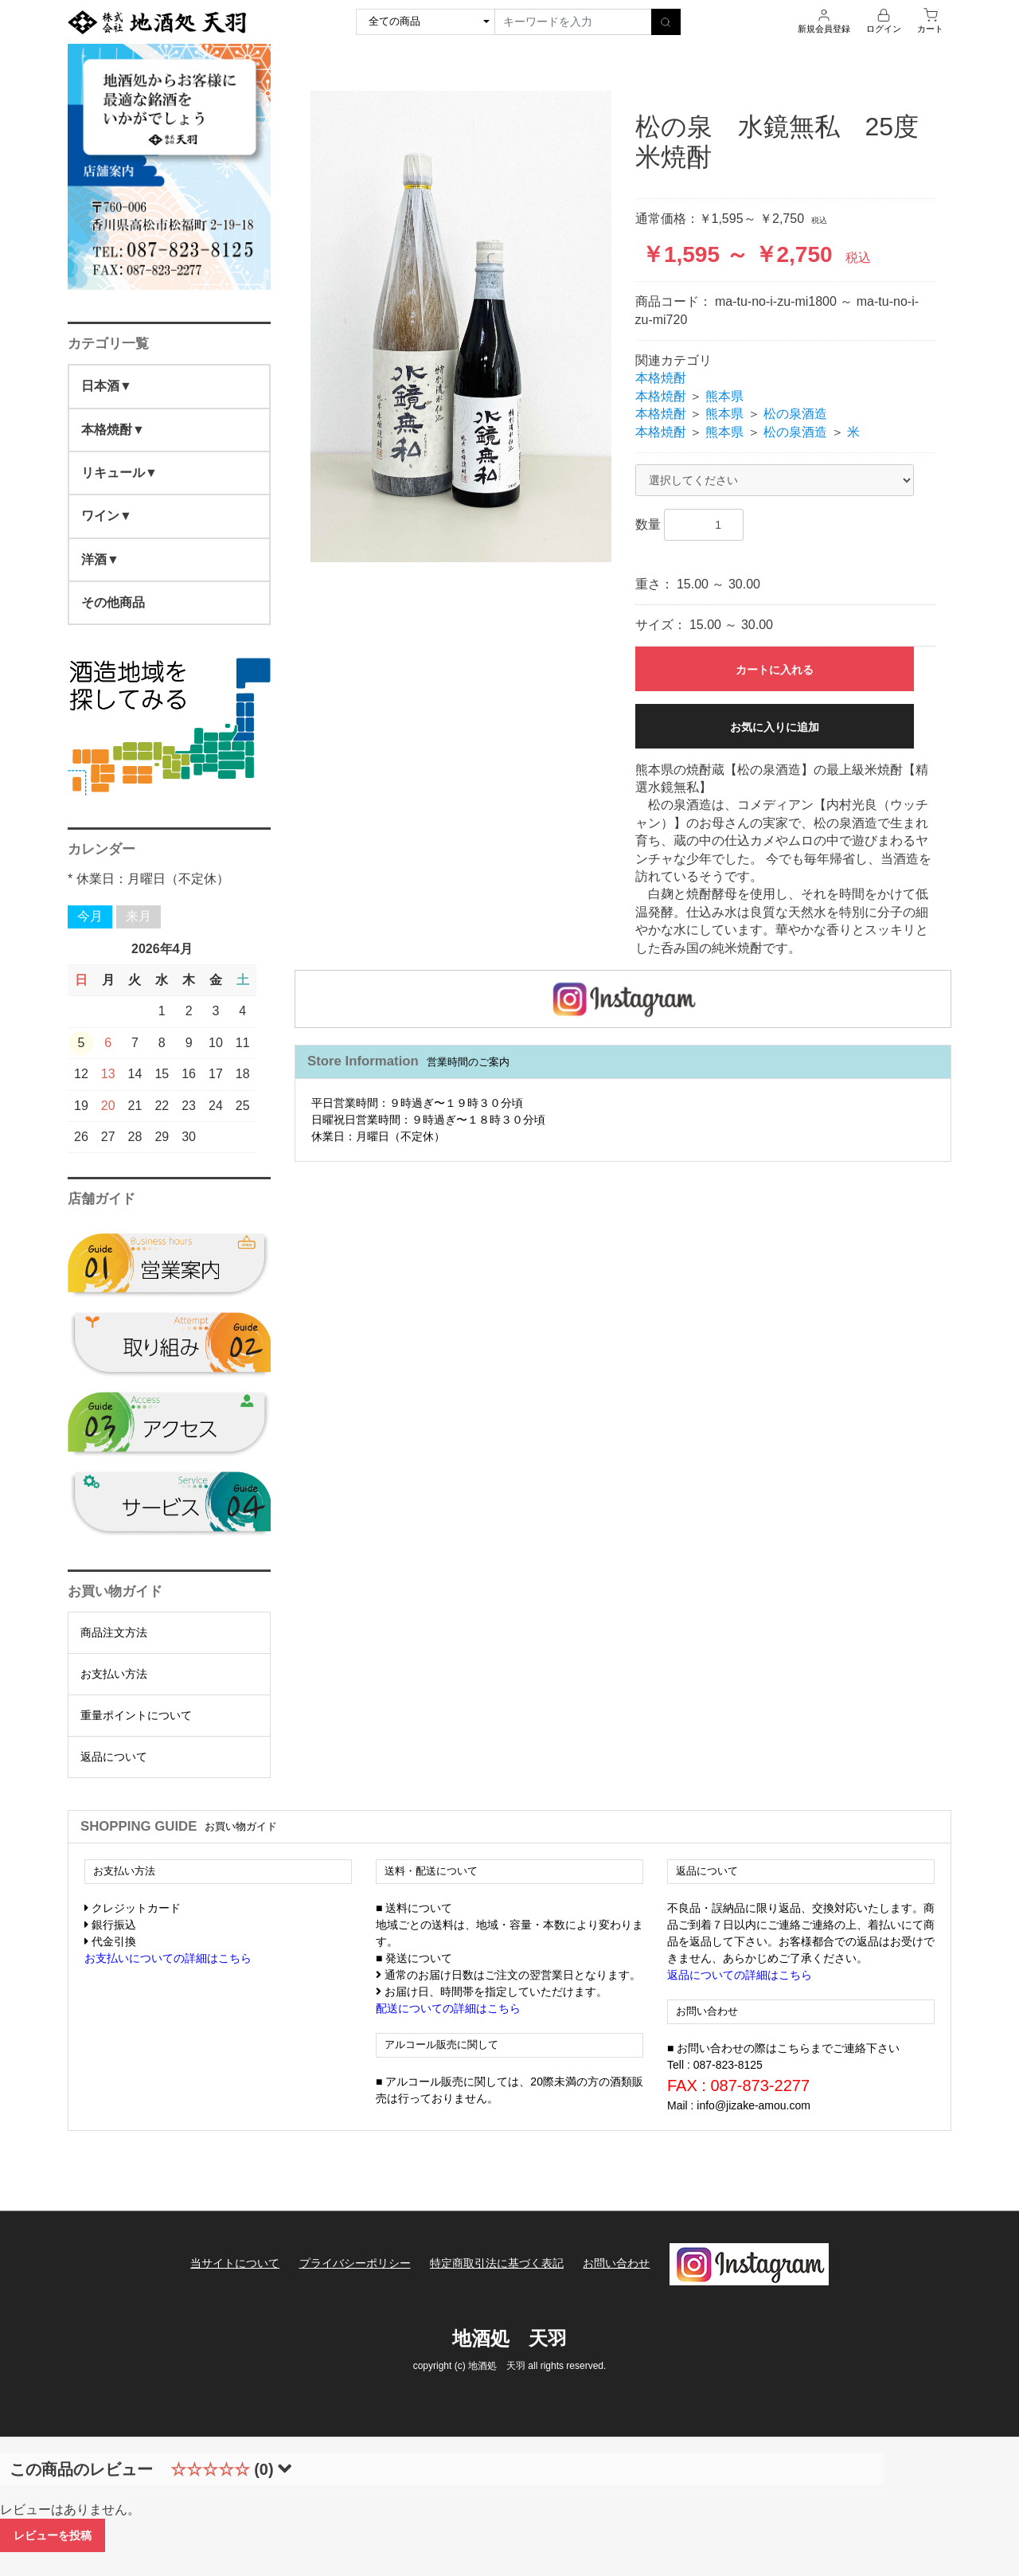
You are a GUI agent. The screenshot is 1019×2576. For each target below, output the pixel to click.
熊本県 (724, 396)
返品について (113, 1756)
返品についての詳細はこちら (739, 1974)
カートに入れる (775, 669)
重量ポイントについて (136, 1715)
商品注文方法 (113, 1632)
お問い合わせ (616, 2263)
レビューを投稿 (53, 2535)
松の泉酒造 (795, 413)
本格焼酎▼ (113, 429)
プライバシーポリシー (355, 2263)
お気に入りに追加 (774, 727)
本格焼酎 (660, 378)
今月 (90, 916)
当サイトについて (234, 2263)
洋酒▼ (100, 559)
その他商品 (113, 602)
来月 (138, 916)
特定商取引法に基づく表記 (497, 2263)
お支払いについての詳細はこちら (168, 1958)
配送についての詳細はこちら (448, 2008)
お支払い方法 (113, 1673)
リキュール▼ (119, 472)
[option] (460, 326)
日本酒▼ (106, 386)
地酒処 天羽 (509, 2338)
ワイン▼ (106, 515)
